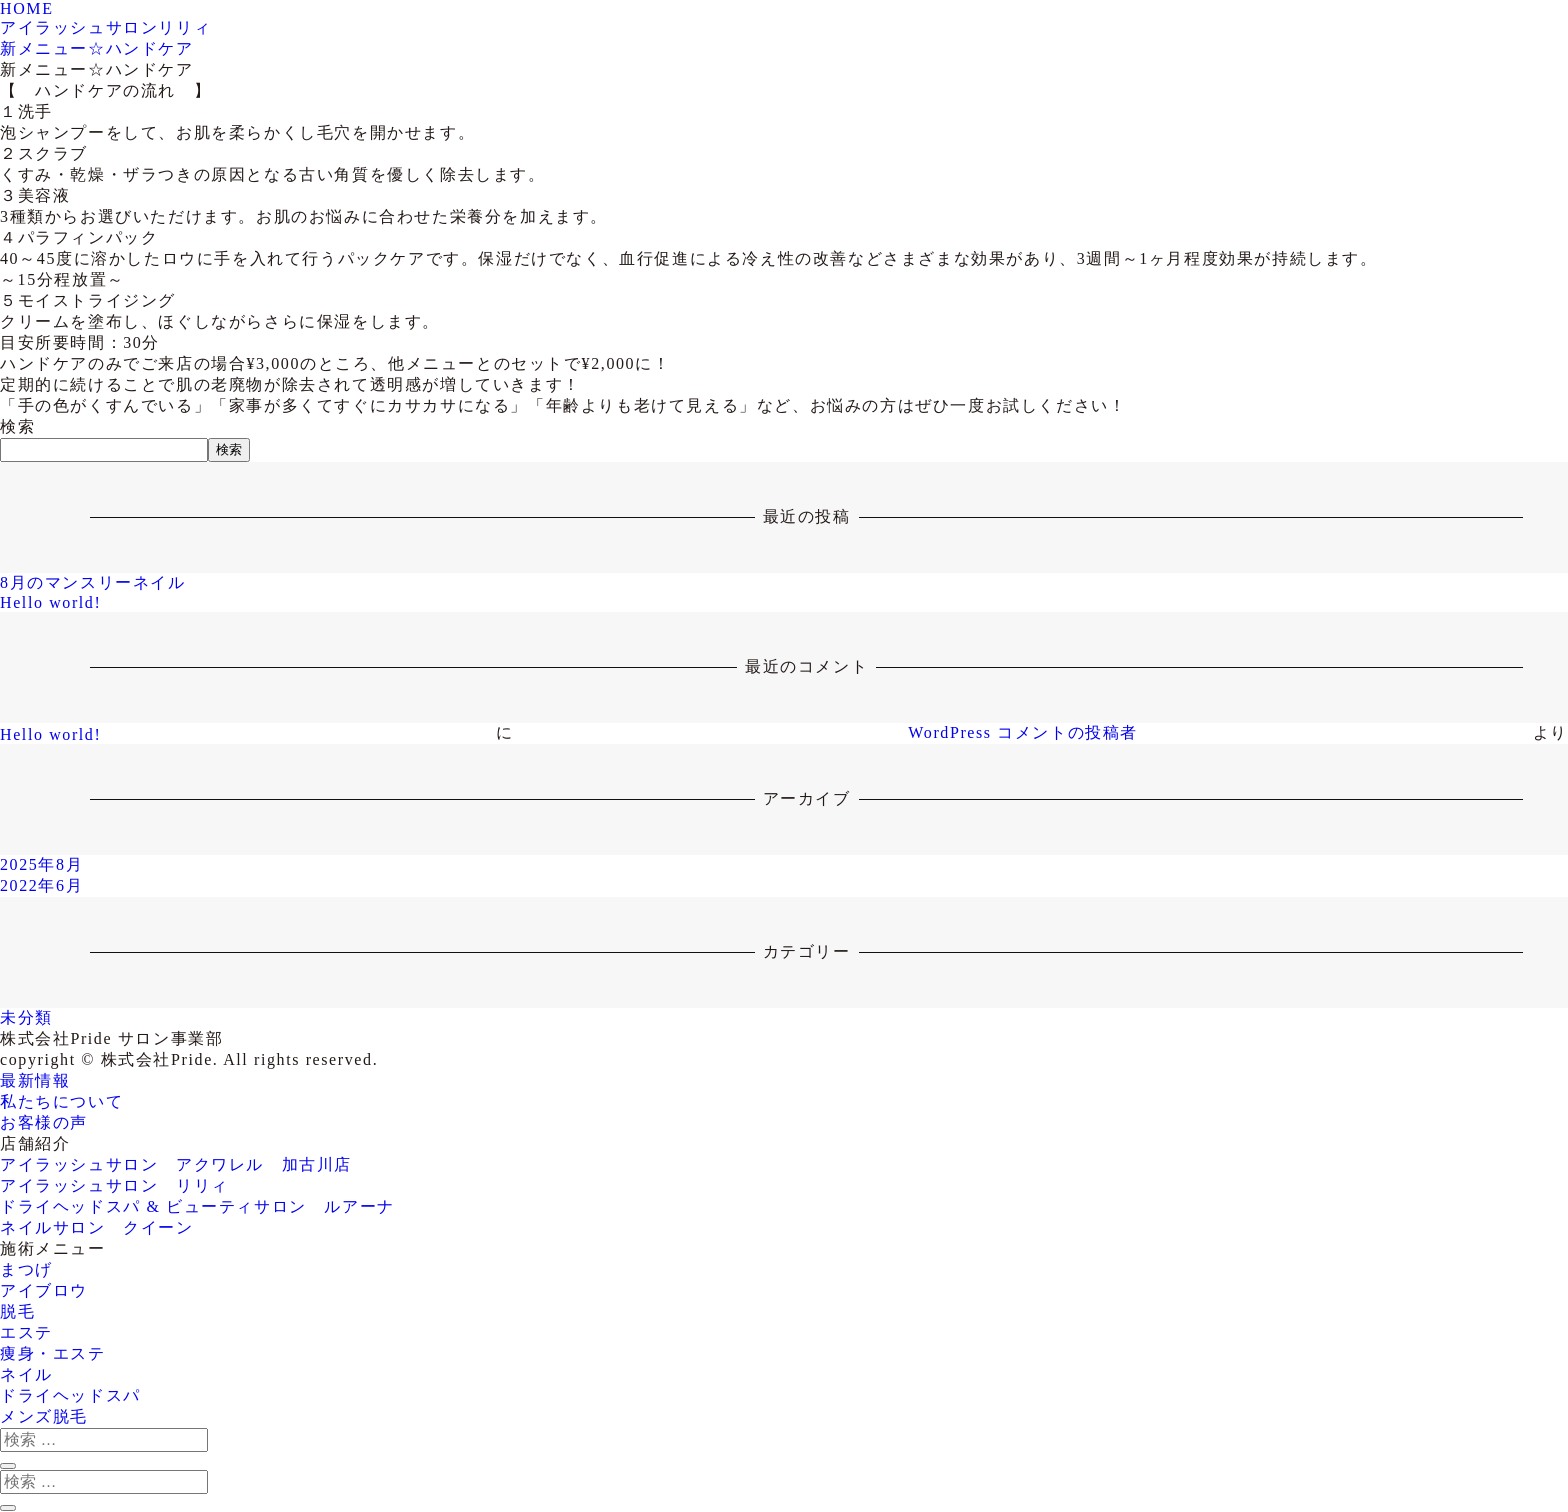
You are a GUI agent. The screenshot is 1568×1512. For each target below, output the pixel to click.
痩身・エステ (53, 1353)
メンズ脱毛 (44, 1416)
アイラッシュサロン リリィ (114, 1185)
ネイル (26, 1374)
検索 (17, 426)
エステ (26, 1332)
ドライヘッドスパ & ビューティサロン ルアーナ (197, 1206)
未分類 (26, 1017)
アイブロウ (44, 1290)
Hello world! (50, 602)
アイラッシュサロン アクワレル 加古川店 (176, 1164)
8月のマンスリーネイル (93, 582)
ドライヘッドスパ (70, 1395)
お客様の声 (44, 1122)
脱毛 (17, 1311)
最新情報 (35, 1080)
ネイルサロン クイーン (97, 1227)
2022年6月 (41, 885)
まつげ (26, 1269)
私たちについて (61, 1101)
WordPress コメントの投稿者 (1023, 732)
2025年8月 (41, 864)
